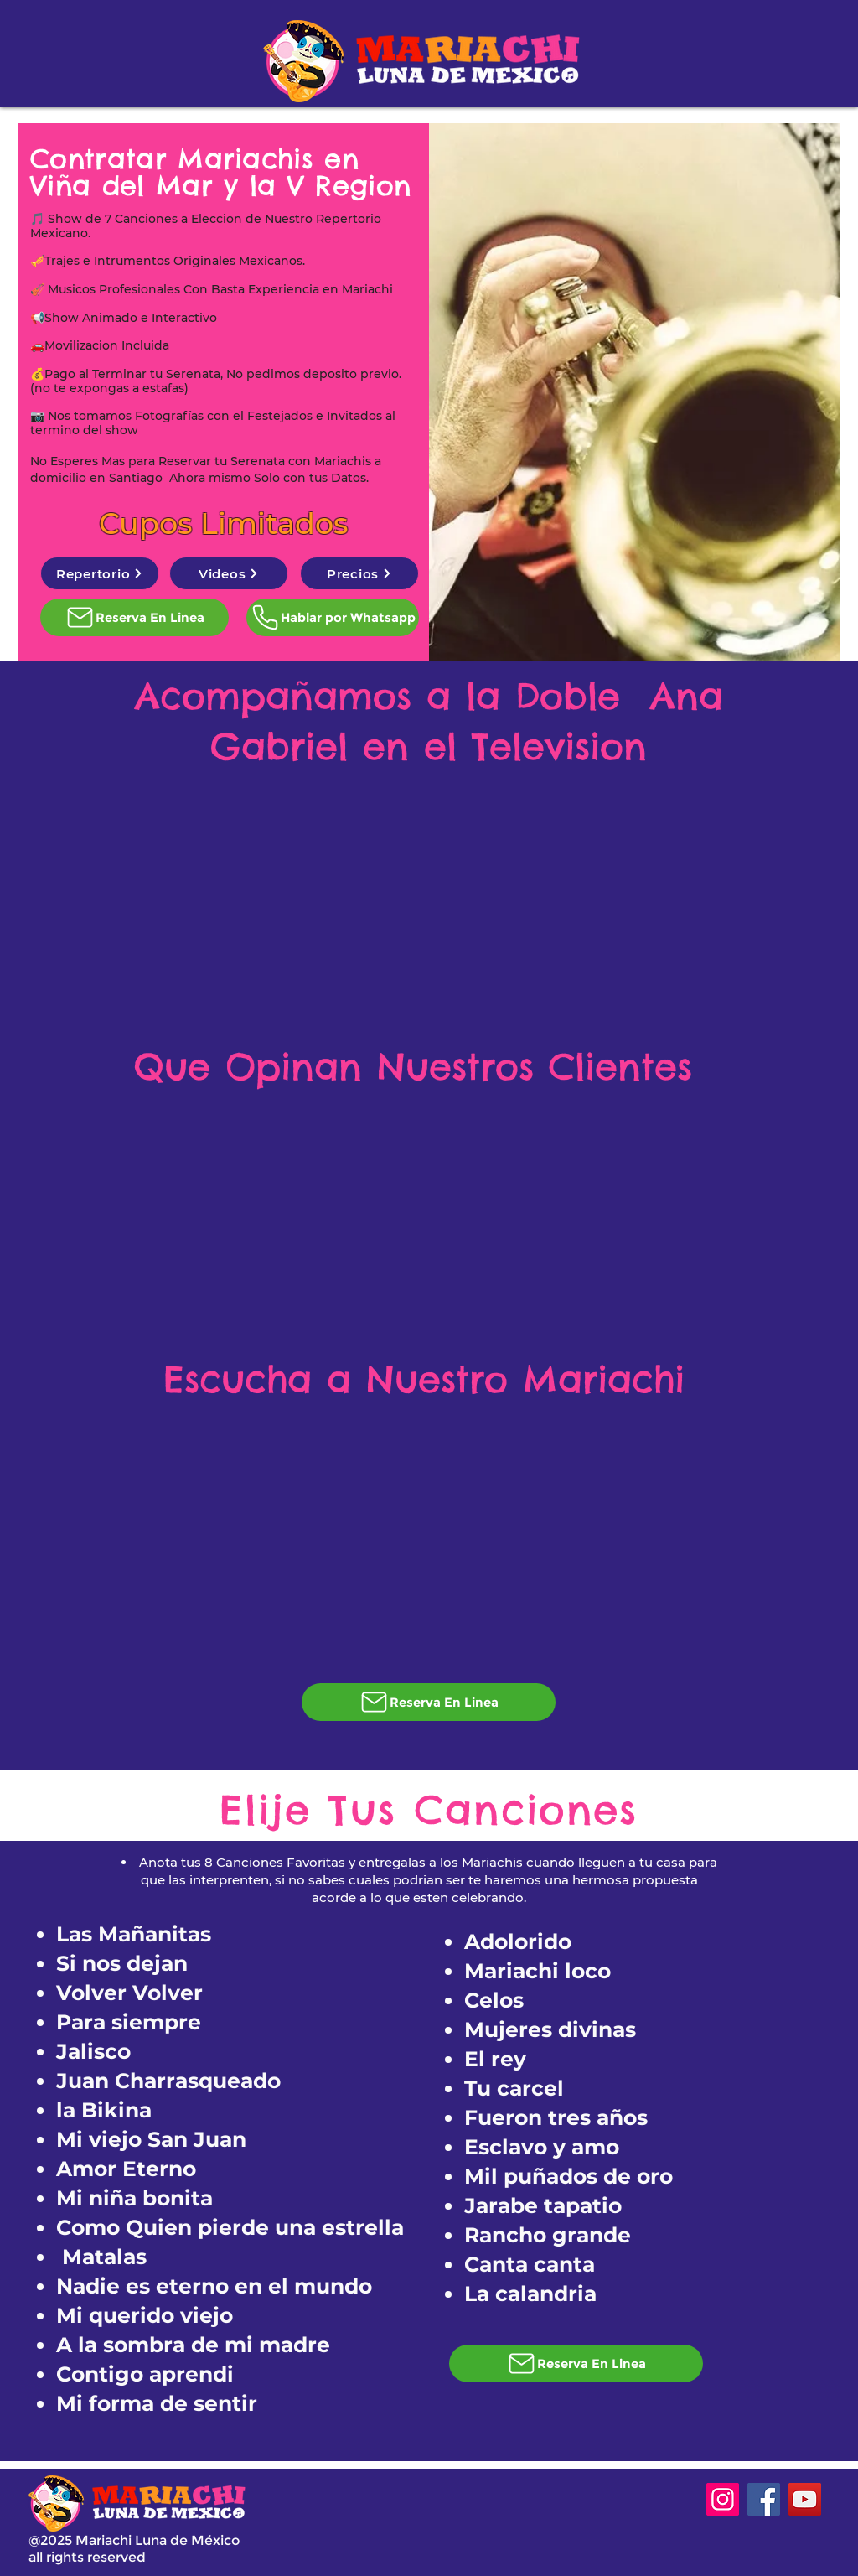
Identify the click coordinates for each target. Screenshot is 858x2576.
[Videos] (228, 573)
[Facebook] (763, 2499)
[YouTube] (804, 2499)
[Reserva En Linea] (134, 617)
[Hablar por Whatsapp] (332, 617)
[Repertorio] (99, 573)
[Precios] (359, 573)
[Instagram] (722, 2499)
